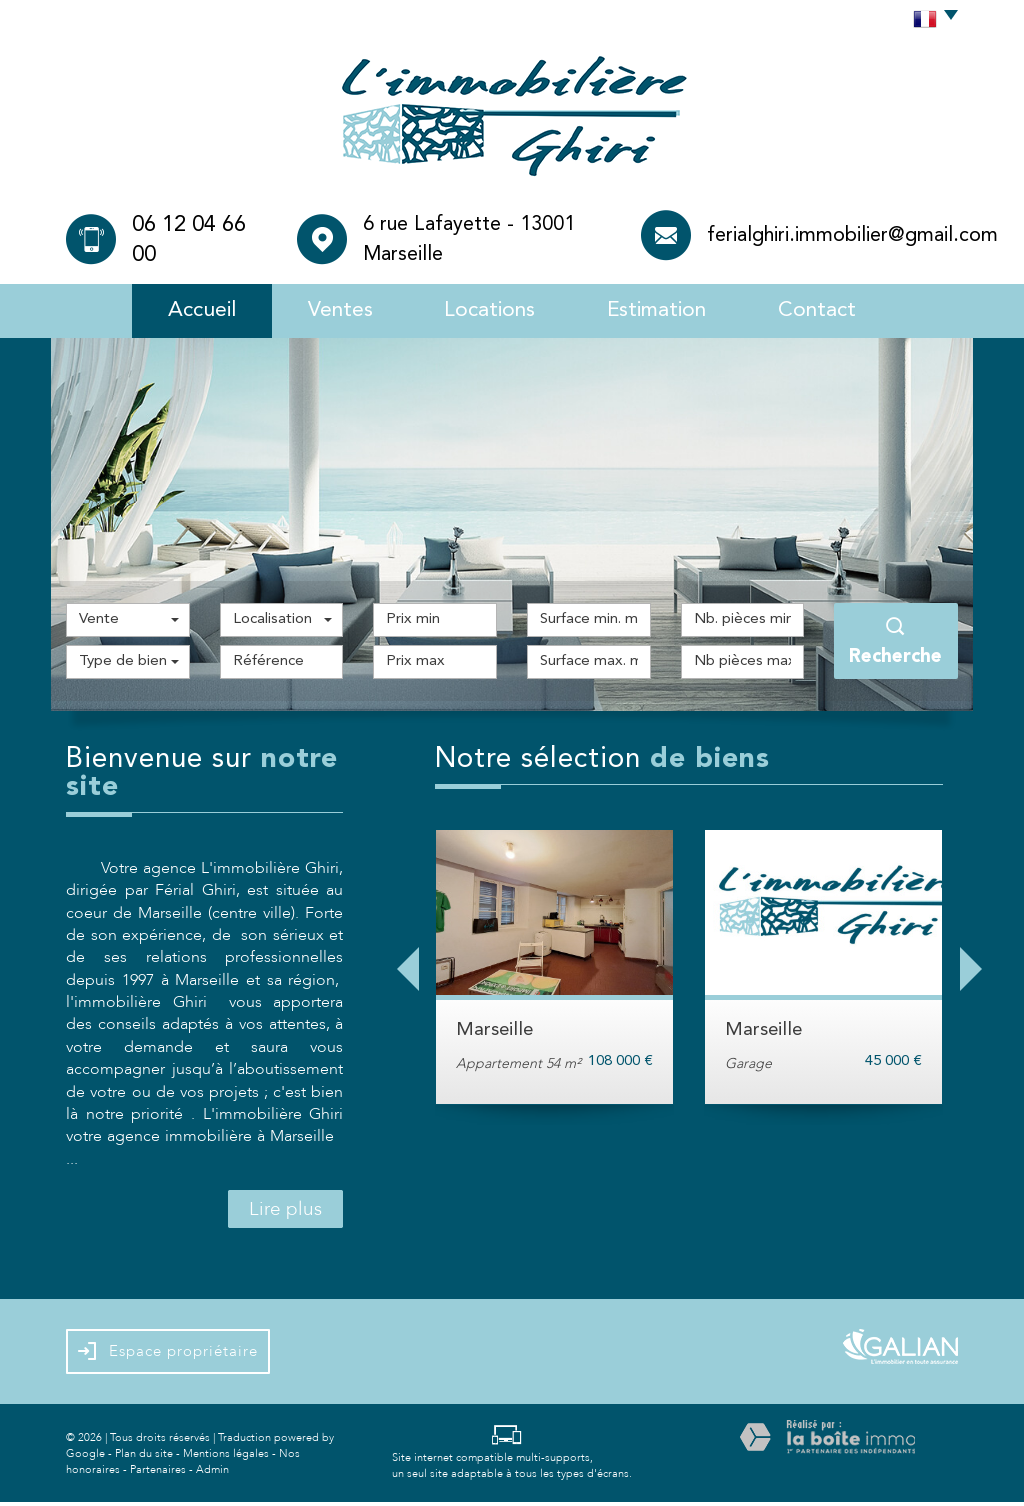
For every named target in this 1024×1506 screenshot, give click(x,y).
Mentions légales (226, 1456)
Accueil (185, 311)
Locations (487, 311)
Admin (212, 1472)
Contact (834, 311)
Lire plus (285, 1213)
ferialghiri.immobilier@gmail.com (852, 236)
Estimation (665, 311)
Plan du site (144, 1456)
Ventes (330, 311)
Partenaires (158, 1472)
